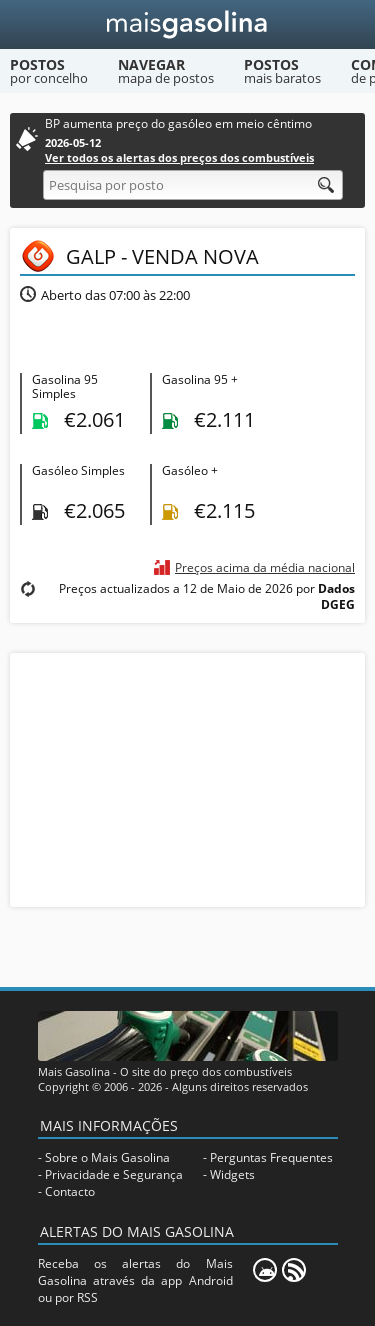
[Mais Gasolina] (187, 24)
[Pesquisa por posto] (193, 185)
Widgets (232, 1174)
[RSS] (294, 1270)
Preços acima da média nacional (265, 567)
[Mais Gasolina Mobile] (265, 1270)
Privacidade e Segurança (114, 1174)
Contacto (70, 1191)
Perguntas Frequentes (271, 1157)
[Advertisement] (188, 778)
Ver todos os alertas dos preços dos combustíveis (179, 157)
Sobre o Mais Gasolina (107, 1157)
